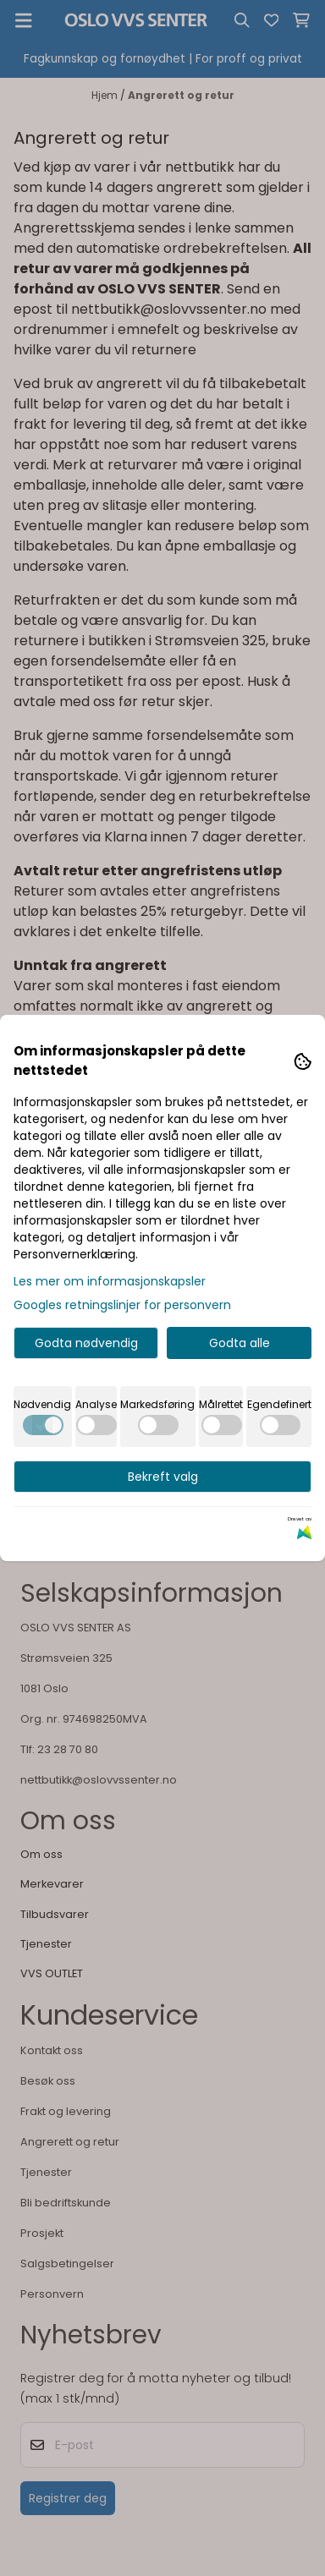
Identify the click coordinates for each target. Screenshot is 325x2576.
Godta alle (239, 1343)
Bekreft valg (163, 1476)
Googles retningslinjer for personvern (122, 1304)
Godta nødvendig (86, 1343)
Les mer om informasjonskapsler (110, 1281)
